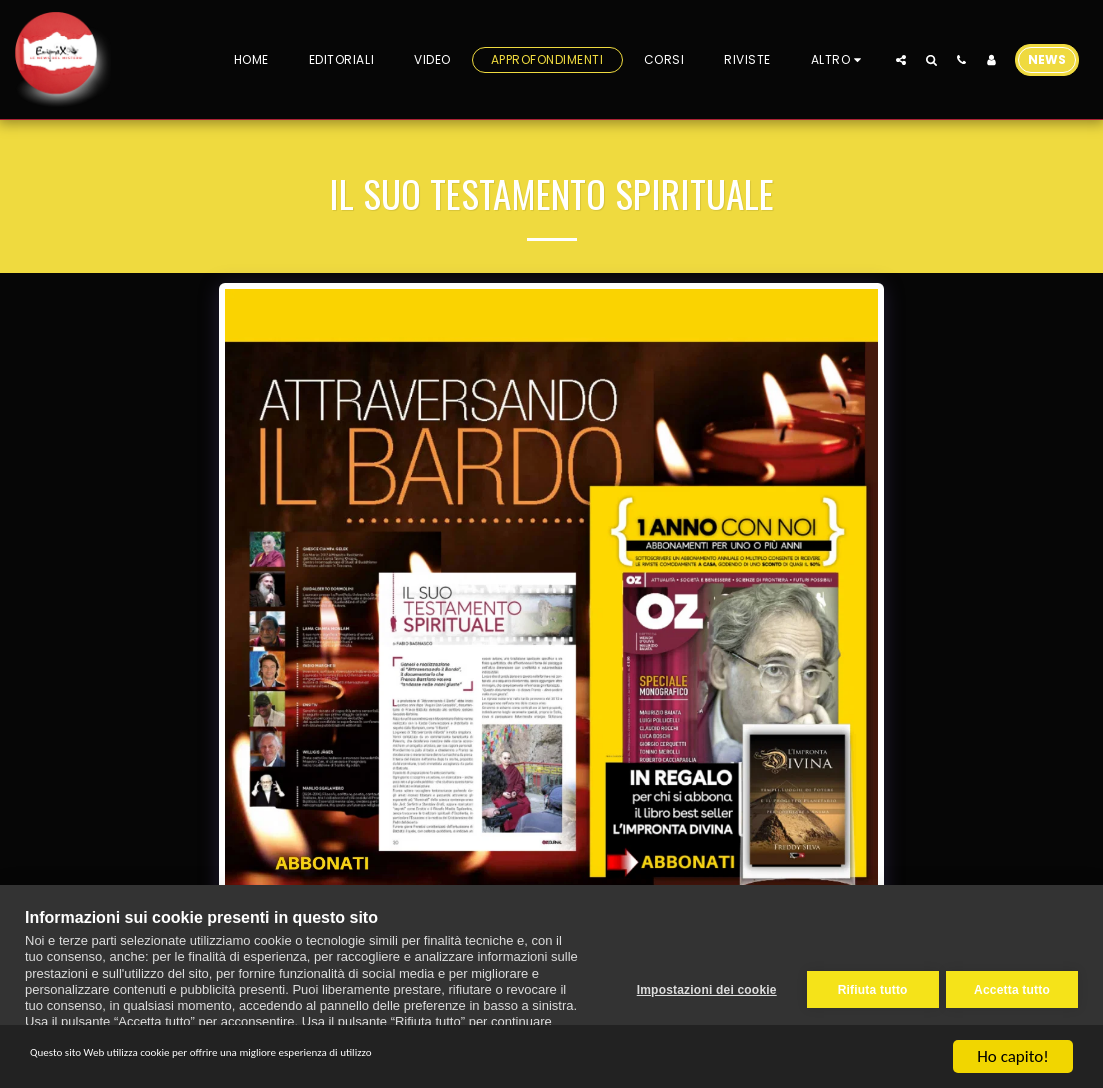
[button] (901, 59)
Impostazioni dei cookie (700, 986)
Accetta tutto (1012, 986)
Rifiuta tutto (866, 986)
